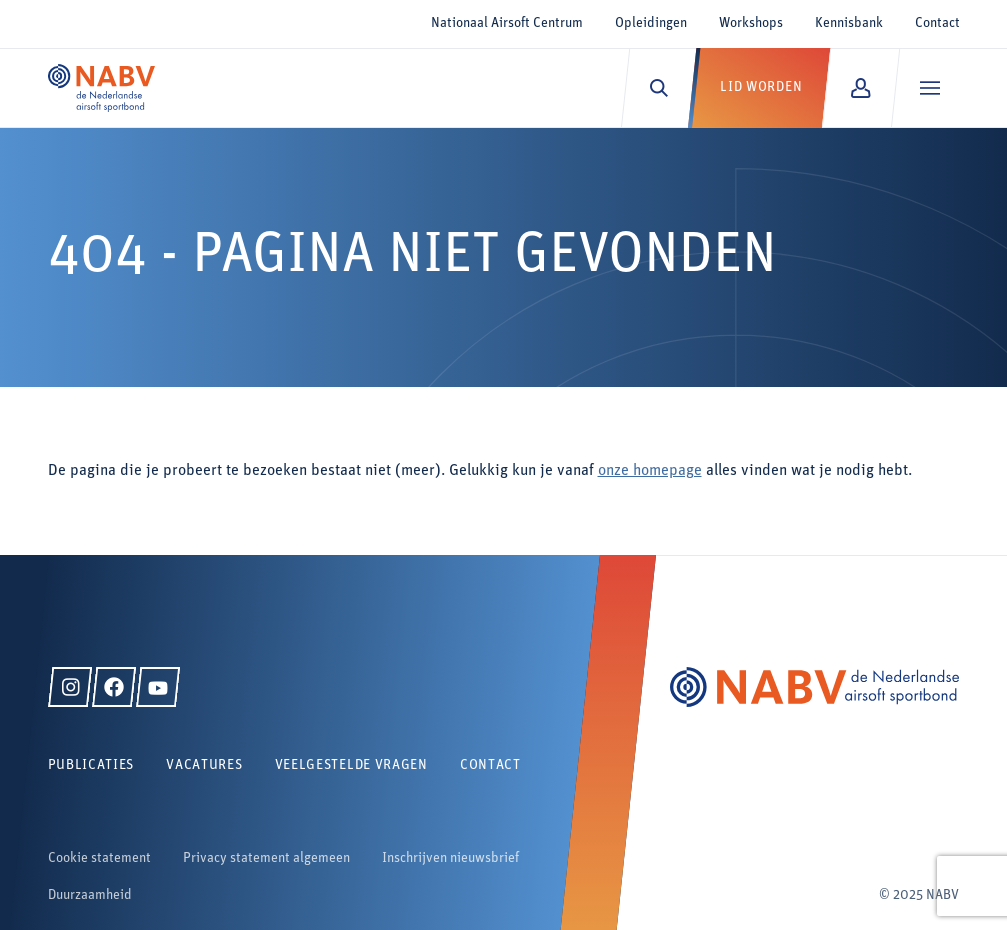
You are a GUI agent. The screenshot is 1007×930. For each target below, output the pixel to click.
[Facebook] (114, 687)
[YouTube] (158, 687)
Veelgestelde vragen (351, 765)
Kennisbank (849, 23)
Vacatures (204, 765)
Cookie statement (99, 858)
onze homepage (650, 471)
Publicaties (91, 765)
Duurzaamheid (90, 895)
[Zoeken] (658, 88)
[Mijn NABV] (860, 88)
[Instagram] (70, 687)
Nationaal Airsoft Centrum (507, 23)
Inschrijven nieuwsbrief (450, 858)
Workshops (751, 23)
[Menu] (929, 88)
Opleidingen (651, 23)
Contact (937, 23)
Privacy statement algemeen (266, 858)
